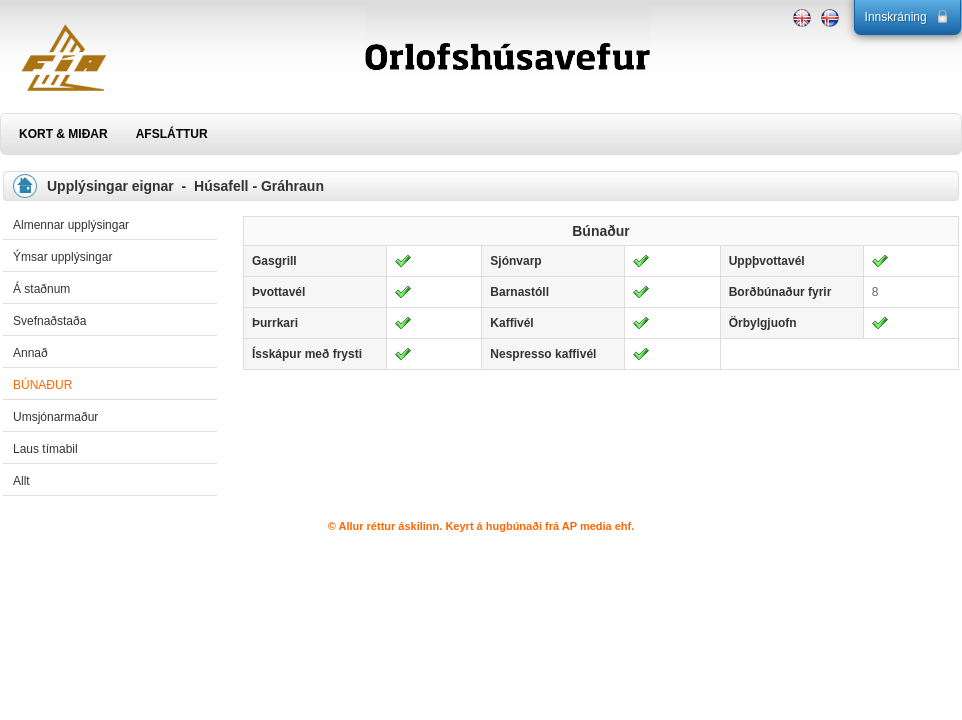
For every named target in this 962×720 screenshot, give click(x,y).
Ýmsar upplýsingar (62, 257)
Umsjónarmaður (55, 417)
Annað (30, 353)
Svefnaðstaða (49, 321)
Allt (21, 481)
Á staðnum (41, 289)
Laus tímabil (45, 449)
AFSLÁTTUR (172, 134)
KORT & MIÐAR (63, 134)
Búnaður (42, 385)
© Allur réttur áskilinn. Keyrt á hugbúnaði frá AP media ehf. (481, 526)
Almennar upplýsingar (71, 225)
